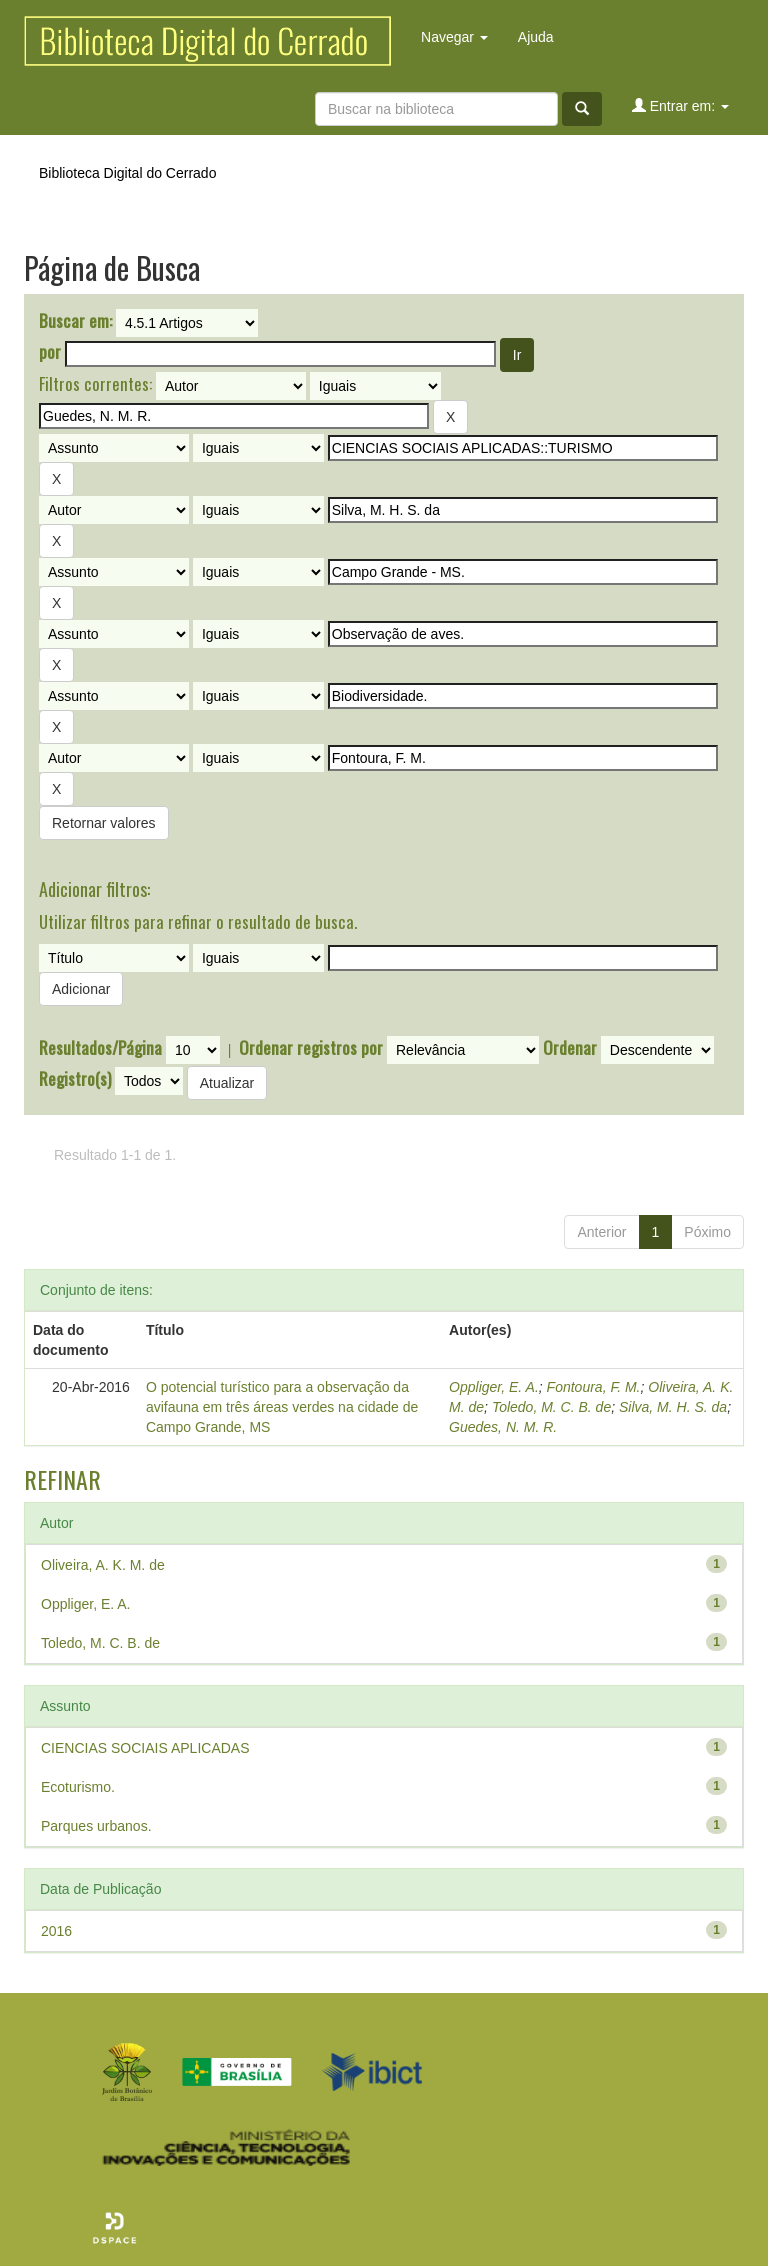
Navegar (454, 37)
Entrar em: (680, 105)
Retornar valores (104, 823)
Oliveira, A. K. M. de (103, 1565)
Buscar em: (75, 321)
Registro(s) (75, 1079)
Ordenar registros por (311, 1048)
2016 (56, 1931)
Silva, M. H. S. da (673, 1407)
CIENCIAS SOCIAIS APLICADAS (145, 1748)
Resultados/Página (100, 1048)
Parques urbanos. (96, 1826)
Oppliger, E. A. (494, 1387)
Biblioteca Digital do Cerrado (127, 173)
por (50, 352)
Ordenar (570, 1048)
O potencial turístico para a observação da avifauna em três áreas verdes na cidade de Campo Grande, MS (282, 1407)
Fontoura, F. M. (594, 1387)
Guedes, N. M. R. (503, 1427)
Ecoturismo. (78, 1787)
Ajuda (536, 37)
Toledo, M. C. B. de (551, 1407)
